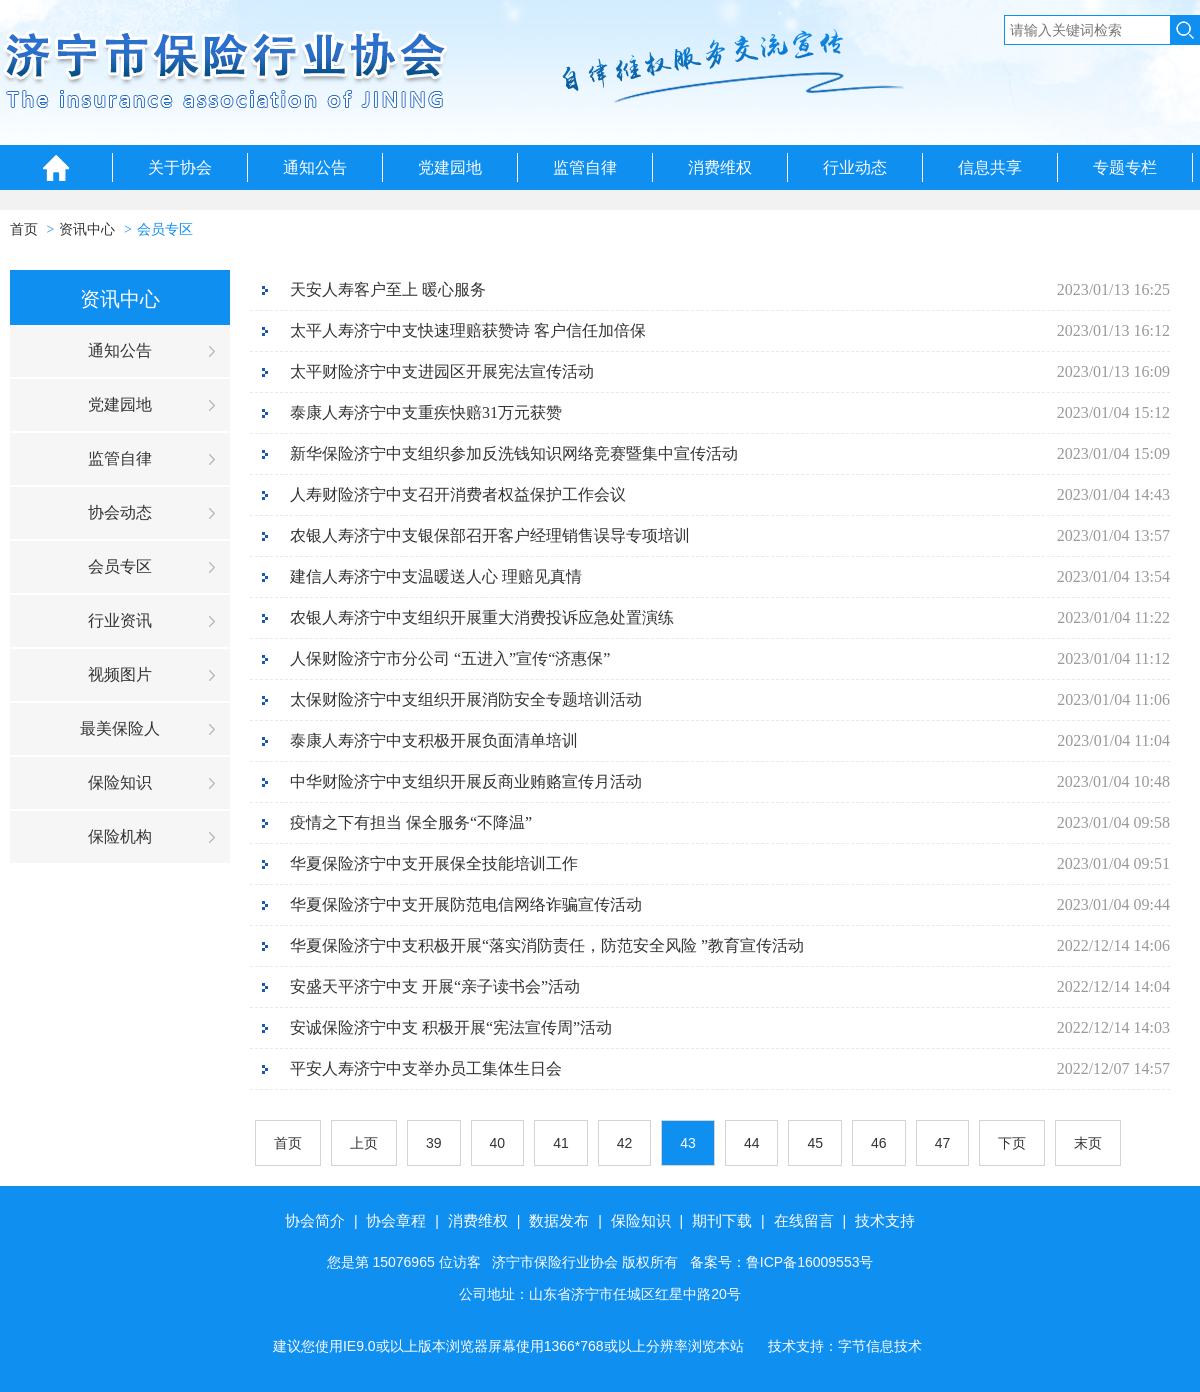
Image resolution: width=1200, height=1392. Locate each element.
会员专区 (165, 229)
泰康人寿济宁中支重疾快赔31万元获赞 (426, 412)
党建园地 (450, 167)
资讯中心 (87, 229)
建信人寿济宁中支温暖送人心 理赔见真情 (436, 576)
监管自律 (585, 167)
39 (434, 1143)
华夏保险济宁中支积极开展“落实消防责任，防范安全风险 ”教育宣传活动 (547, 945)
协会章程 (396, 1220)
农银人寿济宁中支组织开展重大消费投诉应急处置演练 (482, 617)
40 (498, 1143)
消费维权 (720, 167)
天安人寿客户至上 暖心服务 (388, 289)
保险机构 (120, 836)
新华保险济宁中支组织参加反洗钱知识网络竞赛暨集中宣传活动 (514, 453)
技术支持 (885, 1220)
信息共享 (990, 167)
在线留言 (804, 1220)
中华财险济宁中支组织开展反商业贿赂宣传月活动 (466, 781)
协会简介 (315, 1220)
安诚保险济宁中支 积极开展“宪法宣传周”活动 (451, 1027)
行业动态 (855, 167)
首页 (24, 229)
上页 (364, 1143)
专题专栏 (1125, 167)
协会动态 (120, 512)
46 (879, 1143)
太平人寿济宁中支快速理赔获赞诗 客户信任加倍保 (468, 330)
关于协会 (180, 167)
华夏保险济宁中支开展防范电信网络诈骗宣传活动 (466, 904)
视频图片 (120, 674)
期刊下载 (722, 1220)
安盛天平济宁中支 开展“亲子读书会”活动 (435, 986)
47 (943, 1143)
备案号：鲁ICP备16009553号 (782, 1262)
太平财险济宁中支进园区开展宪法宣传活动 (442, 371)
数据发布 (559, 1220)
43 (688, 1143)
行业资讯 (120, 620)
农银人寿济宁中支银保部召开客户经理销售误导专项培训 (490, 535)
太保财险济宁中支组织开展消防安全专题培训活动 (466, 699)
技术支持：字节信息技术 (845, 1346)
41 (561, 1143)
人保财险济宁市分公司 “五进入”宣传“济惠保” (450, 658)
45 (815, 1143)
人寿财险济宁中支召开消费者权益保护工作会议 (458, 494)
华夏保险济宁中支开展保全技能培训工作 (434, 863)
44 (752, 1143)
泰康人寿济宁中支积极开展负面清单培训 (434, 740)
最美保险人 (120, 728)
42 (625, 1143)
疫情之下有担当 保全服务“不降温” (411, 822)
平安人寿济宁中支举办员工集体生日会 (426, 1068)
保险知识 (120, 782)
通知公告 (315, 167)
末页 (1088, 1143)
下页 (1012, 1143)
